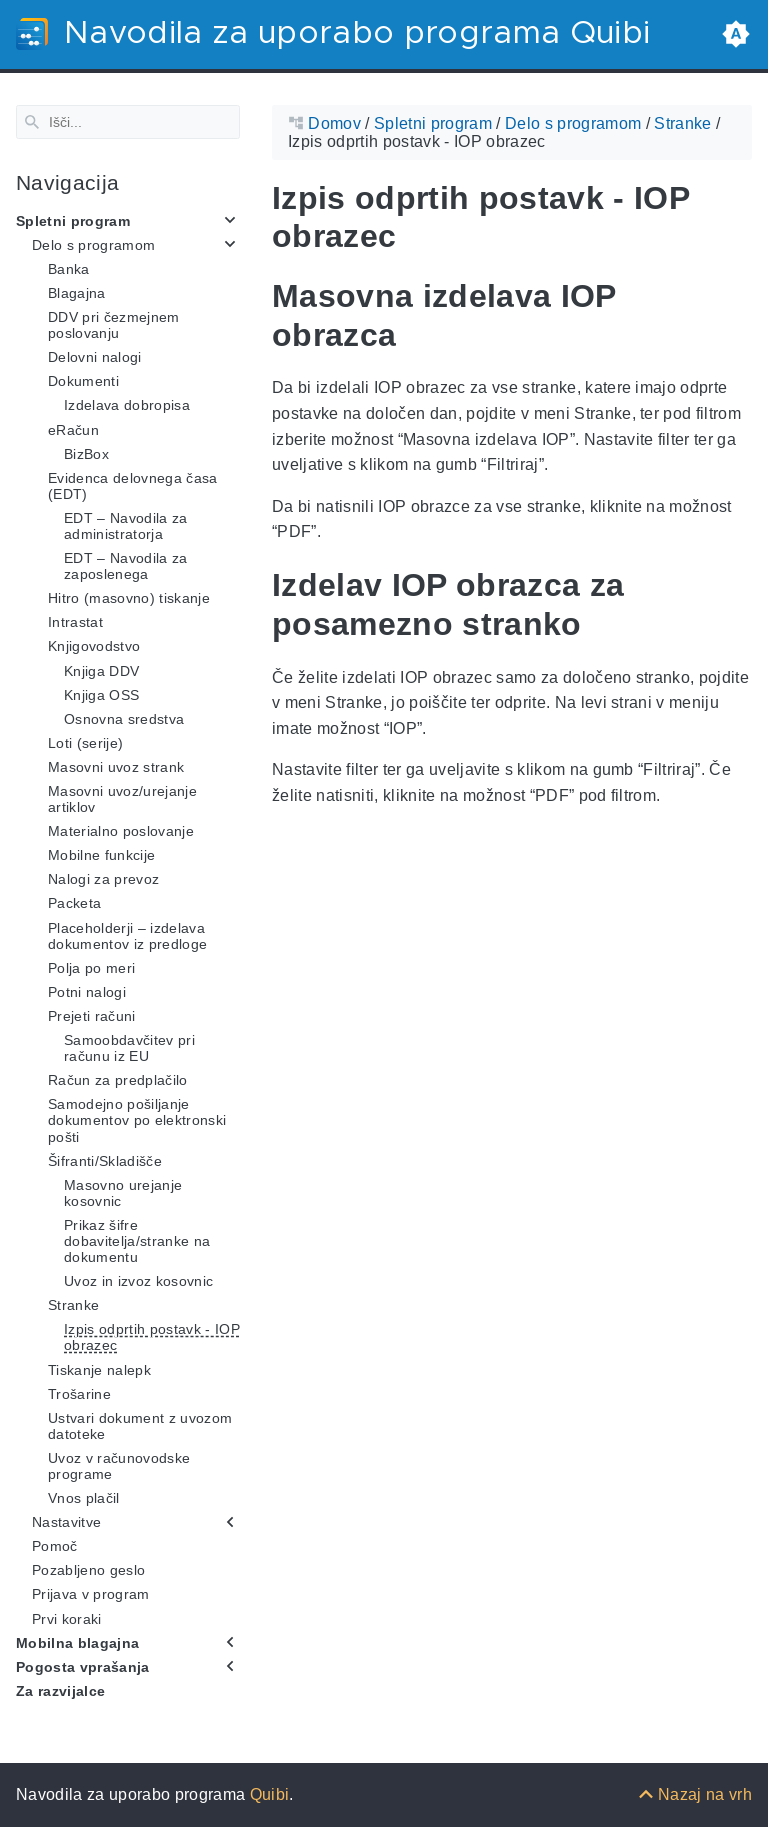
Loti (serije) (85, 743)
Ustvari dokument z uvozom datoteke (140, 1426)
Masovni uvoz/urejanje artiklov (122, 799)
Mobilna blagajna (77, 1642)
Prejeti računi (92, 1016)
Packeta (74, 903)
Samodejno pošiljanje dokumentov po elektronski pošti (137, 1120)
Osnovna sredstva (124, 719)
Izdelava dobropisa (127, 405)
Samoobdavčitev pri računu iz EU (129, 1048)
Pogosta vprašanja (83, 1667)
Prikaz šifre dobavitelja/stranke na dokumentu (137, 1241)
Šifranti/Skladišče (105, 1160)
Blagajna (77, 293)
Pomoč (55, 1546)
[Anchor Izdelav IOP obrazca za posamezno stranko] (737, 604)
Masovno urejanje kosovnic (123, 1192)
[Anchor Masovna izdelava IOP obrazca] (737, 315)
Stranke (73, 1305)
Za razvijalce (60, 1691)
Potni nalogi (87, 992)
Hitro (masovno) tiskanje (129, 598)
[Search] (128, 122)
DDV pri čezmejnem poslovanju (114, 325)
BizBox (86, 453)
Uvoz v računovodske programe (119, 1466)
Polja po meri (91, 968)
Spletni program (73, 220)
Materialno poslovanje (121, 831)
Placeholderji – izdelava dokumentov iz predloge (127, 935)
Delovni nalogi (95, 357)
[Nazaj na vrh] (695, 1794)
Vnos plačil (84, 1498)
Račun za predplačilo (118, 1080)
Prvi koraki (67, 1618)
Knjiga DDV (101, 670)
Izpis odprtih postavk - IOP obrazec (152, 1337)
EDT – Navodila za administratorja (126, 526)
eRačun (73, 429)
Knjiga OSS (101, 694)
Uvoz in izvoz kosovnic (138, 1281)
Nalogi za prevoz (103, 879)
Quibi (270, 1794)
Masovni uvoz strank (116, 767)
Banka (69, 269)
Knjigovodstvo (94, 646)
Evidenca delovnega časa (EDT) (133, 485)
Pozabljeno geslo (88, 1570)
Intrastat (75, 622)
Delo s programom (93, 245)
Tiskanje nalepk (99, 1369)
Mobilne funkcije (101, 855)
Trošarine (79, 1393)
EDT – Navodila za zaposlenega (126, 566)
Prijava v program (91, 1594)
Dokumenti (83, 381)
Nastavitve (66, 1522)
